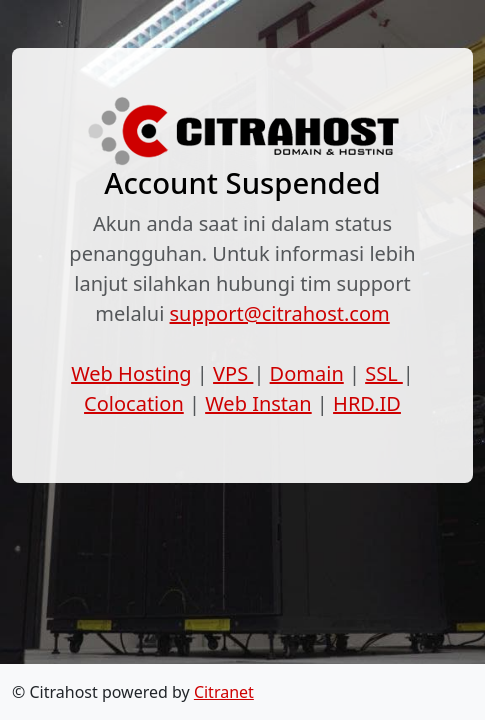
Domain (307, 373)
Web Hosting (131, 373)
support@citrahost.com (280, 313)
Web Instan (258, 403)
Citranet (224, 692)
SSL (384, 373)
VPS (233, 373)
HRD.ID (367, 403)
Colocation (134, 403)
